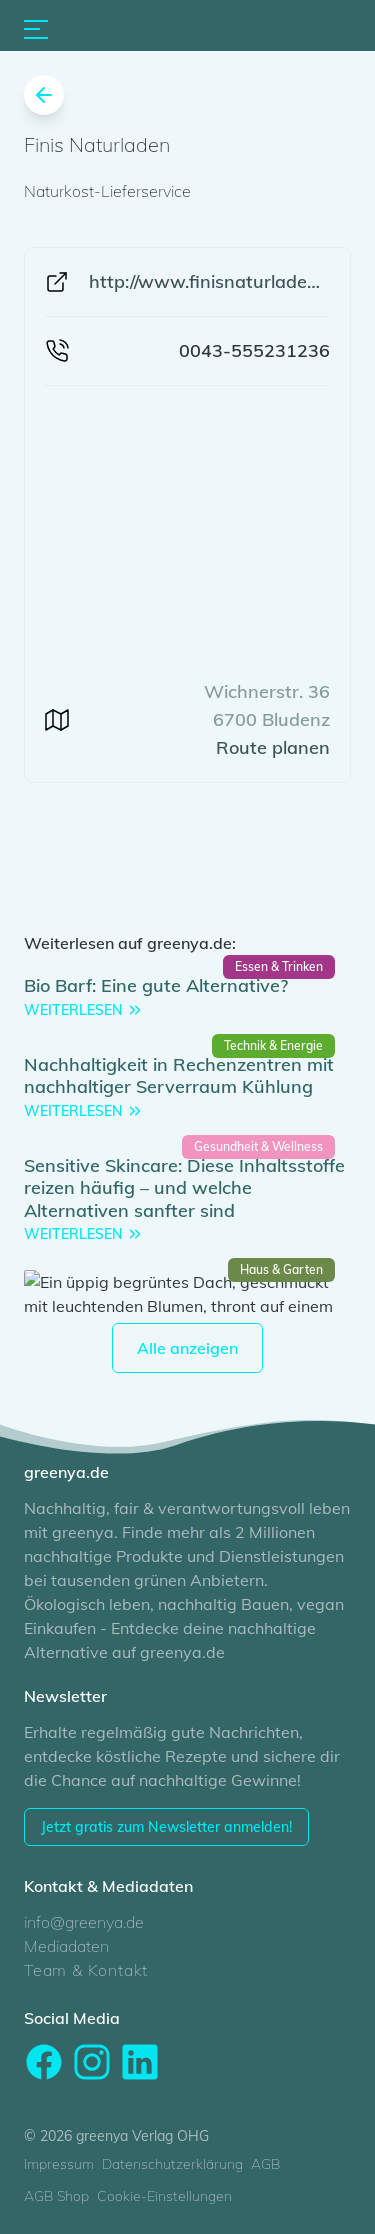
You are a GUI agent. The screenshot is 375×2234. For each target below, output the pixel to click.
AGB (265, 2164)
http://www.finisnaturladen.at (209, 281)
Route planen (273, 747)
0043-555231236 (254, 350)
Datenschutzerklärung (172, 2164)
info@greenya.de (84, 1922)
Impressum (59, 2164)
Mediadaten (66, 1946)
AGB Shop (56, 2196)
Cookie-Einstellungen (164, 2196)
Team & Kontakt (86, 1970)
